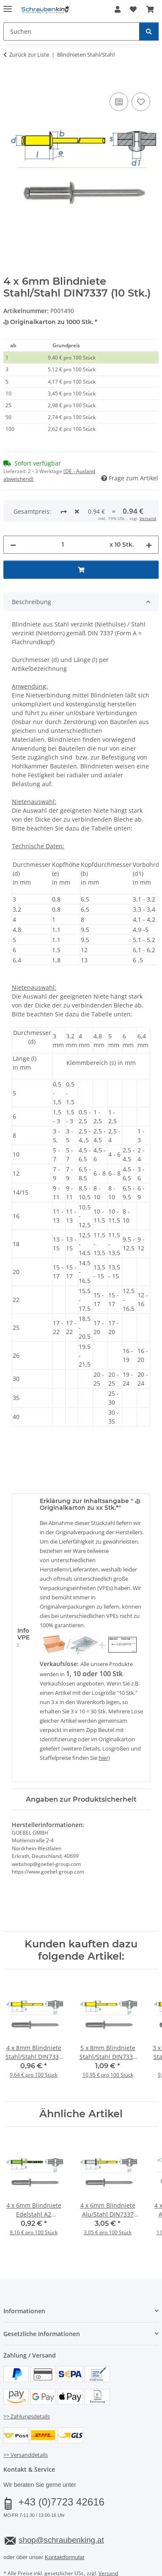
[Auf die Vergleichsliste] (119, 102)
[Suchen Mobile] (71, 31)
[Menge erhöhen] (149, 512)
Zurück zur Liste (29, 54)
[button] (117, 9)
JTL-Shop (95, 2570)
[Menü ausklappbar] (7, 5)
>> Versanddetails (25, 2423)
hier (103, 1726)
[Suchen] (149, 31)
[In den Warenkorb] (10, 81)
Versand (108, 2541)
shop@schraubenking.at (61, 2508)
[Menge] (63, 512)
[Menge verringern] (13, 512)
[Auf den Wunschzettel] (141, 102)
